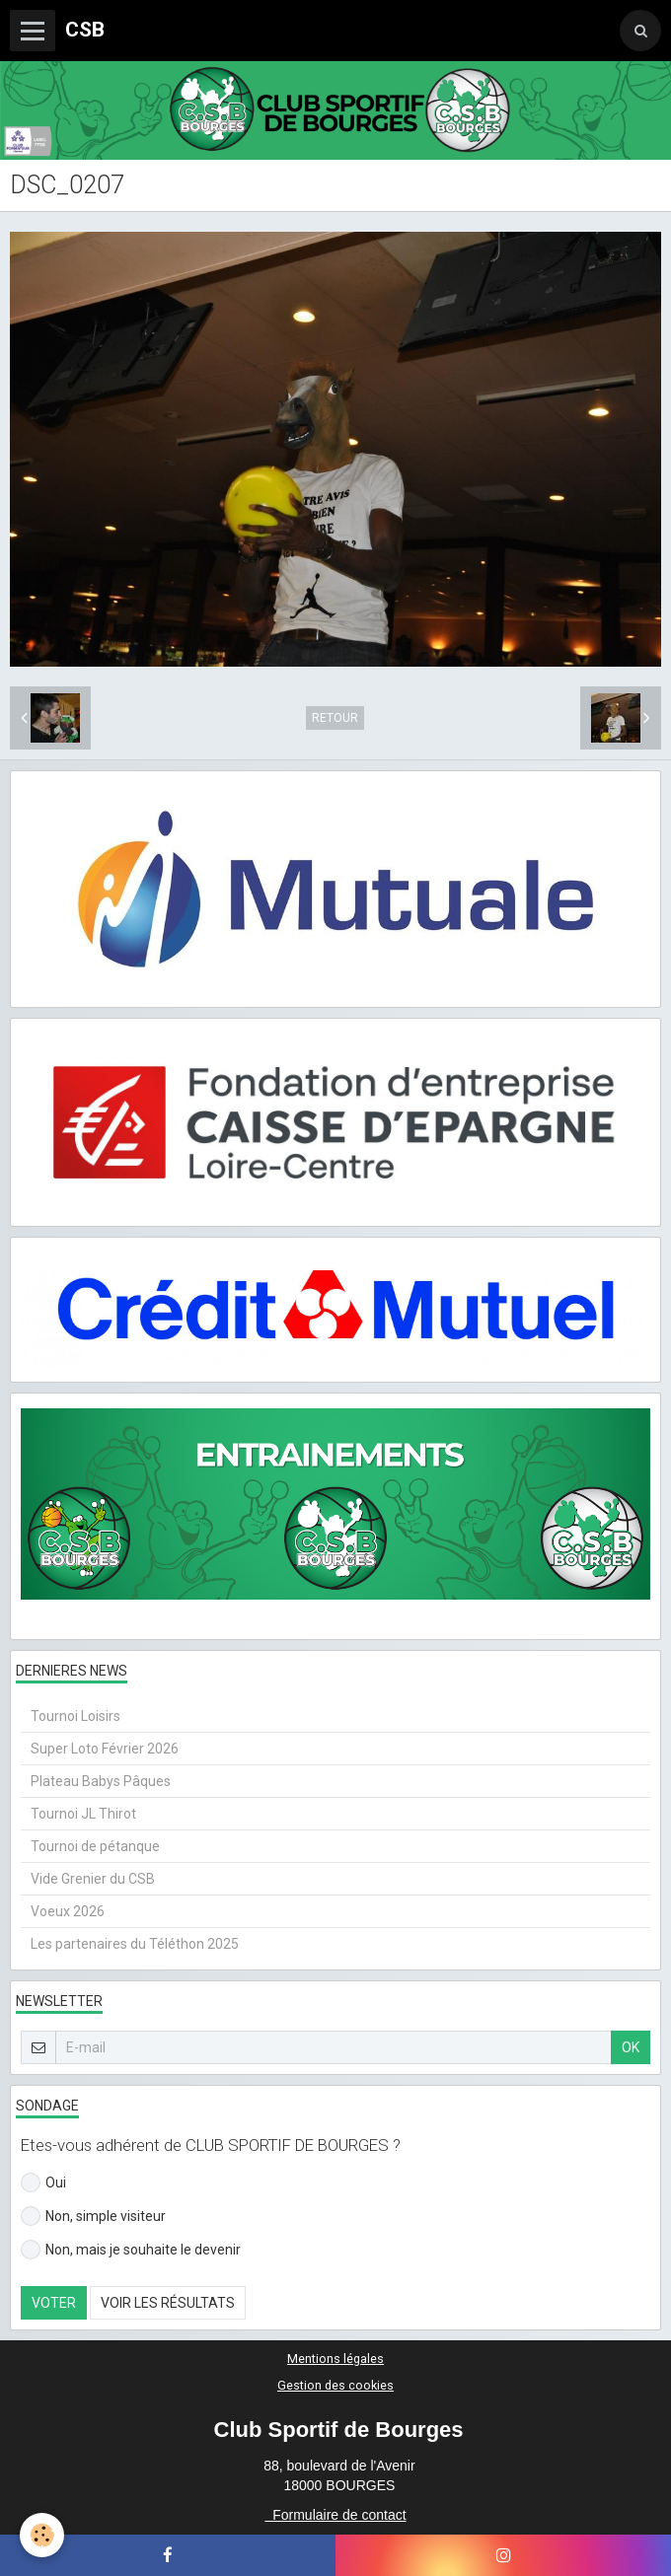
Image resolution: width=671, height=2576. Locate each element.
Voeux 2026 (68, 1911)
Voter (54, 2303)
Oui (43, 2182)
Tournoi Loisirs (75, 1716)
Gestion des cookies (335, 2385)
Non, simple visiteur (93, 2216)
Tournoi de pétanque (95, 1846)
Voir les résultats (168, 2303)
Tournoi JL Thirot (83, 1814)
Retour (335, 718)
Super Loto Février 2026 (105, 1748)
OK (630, 2047)
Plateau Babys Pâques (101, 1781)
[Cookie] (42, 2535)
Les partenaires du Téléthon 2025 (135, 1944)
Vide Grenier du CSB (93, 1879)
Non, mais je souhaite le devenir (131, 2249)
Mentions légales (335, 2358)
